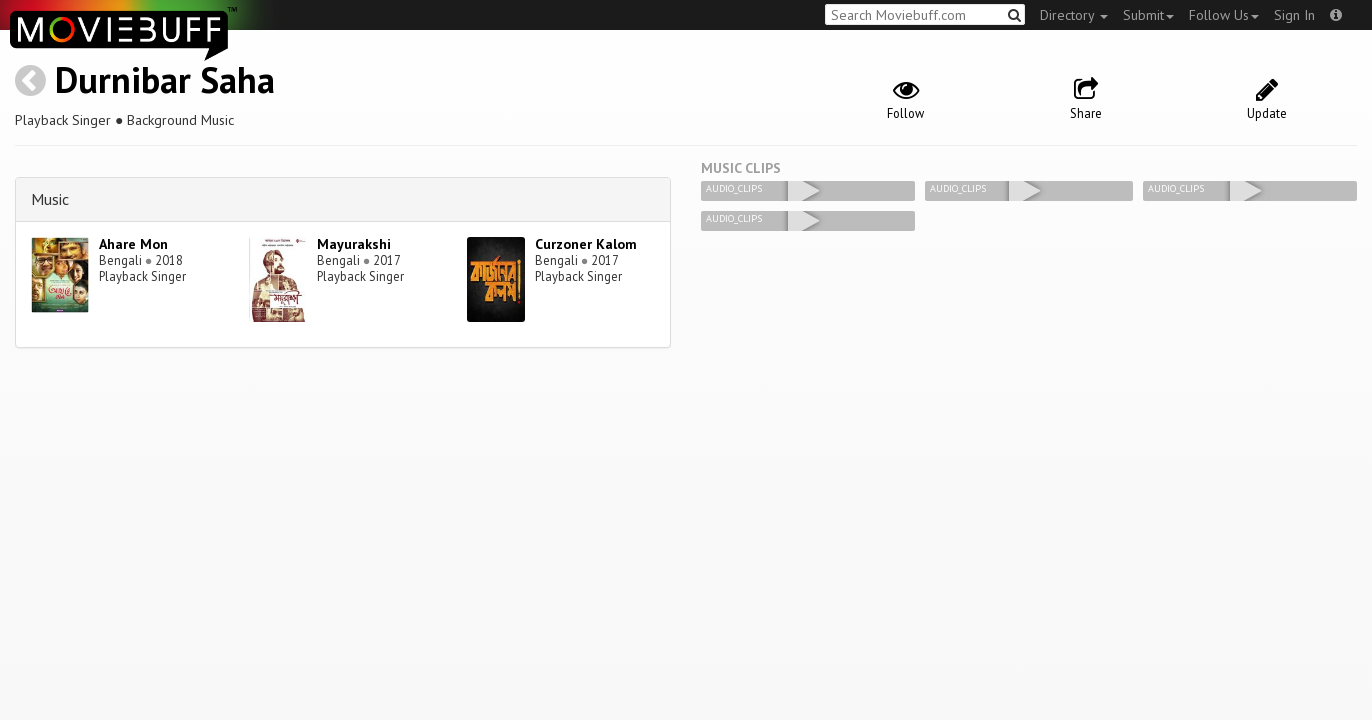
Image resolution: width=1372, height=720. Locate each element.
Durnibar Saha (165, 79)
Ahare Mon (133, 244)
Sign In (1294, 15)
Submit (1148, 15)
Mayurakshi (354, 244)
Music (50, 199)
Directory (1074, 15)
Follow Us (1224, 15)
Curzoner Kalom (586, 244)
